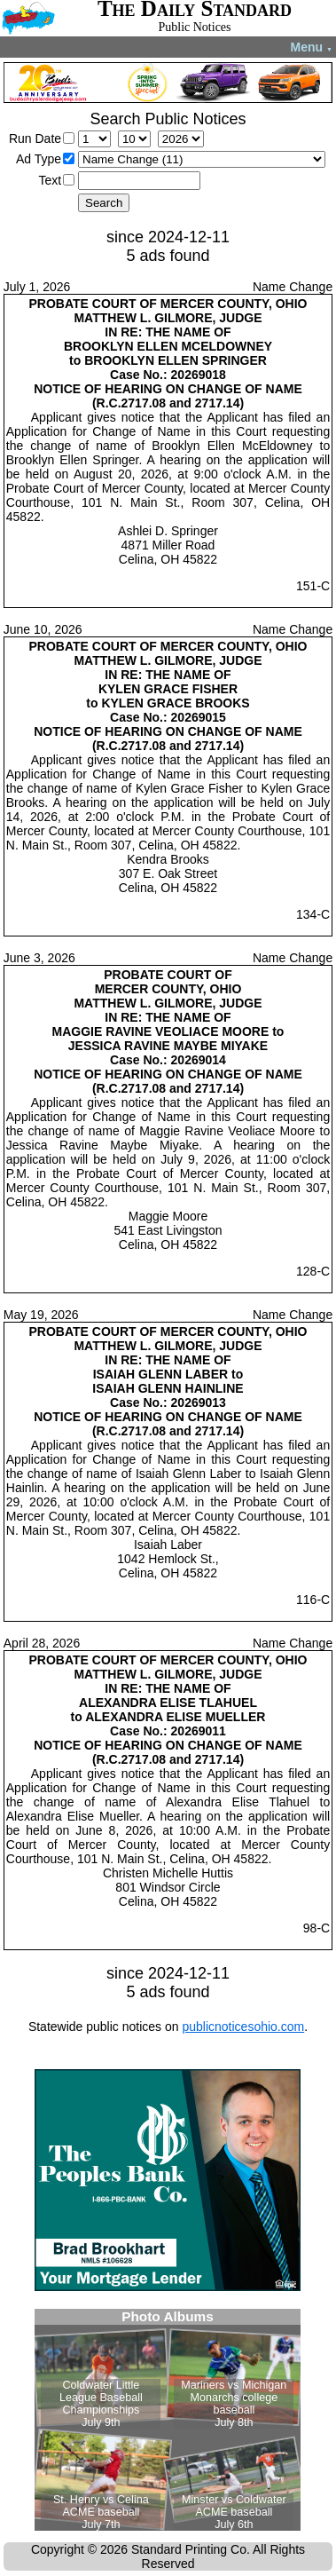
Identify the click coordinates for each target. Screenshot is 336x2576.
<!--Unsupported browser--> (168, 2420)
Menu (311, 47)
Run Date (35, 138)
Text (49, 180)
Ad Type (38, 159)
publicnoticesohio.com (243, 2026)
